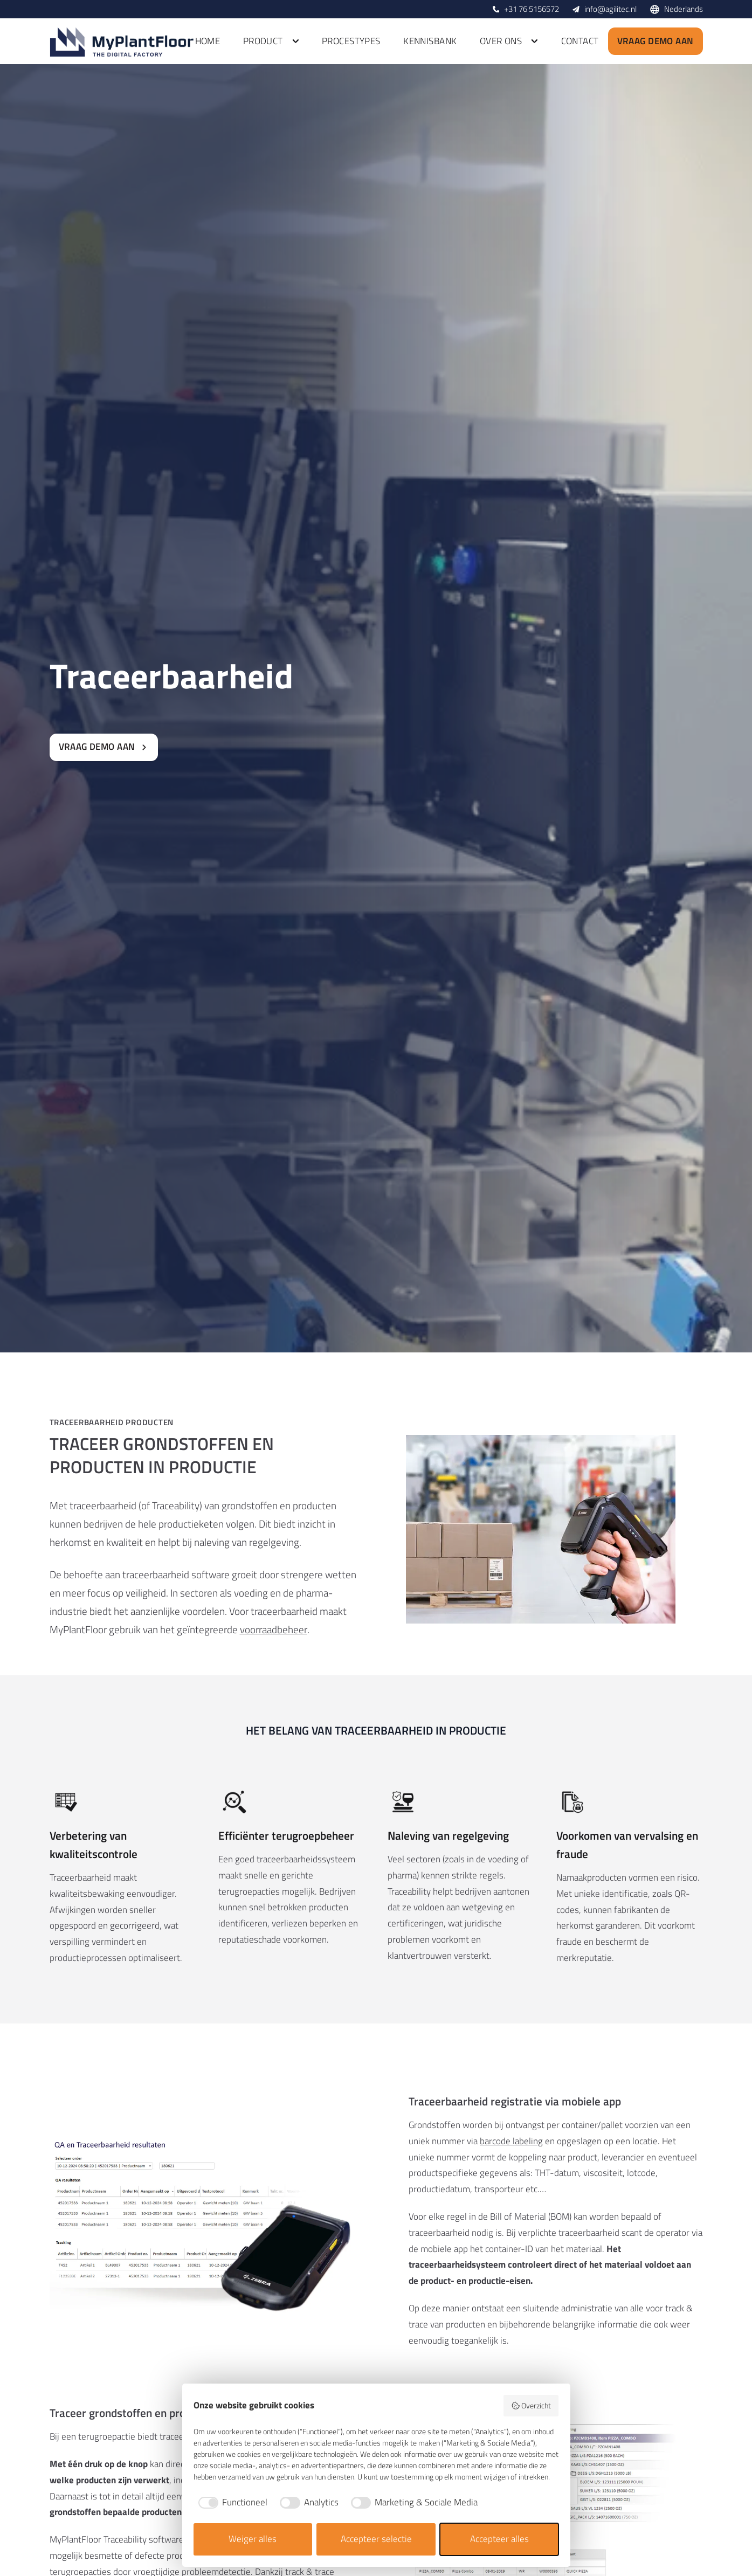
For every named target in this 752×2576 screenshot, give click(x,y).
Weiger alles (253, 2539)
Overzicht (531, 2405)
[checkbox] (231, 2503)
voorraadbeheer (273, 1629)
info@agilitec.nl (610, 9)
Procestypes (351, 41)
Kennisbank (430, 41)
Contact (580, 41)
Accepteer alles (499, 2539)
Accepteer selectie (376, 2539)
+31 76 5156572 (531, 9)
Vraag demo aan (655, 41)
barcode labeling (511, 2141)
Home (207, 41)
